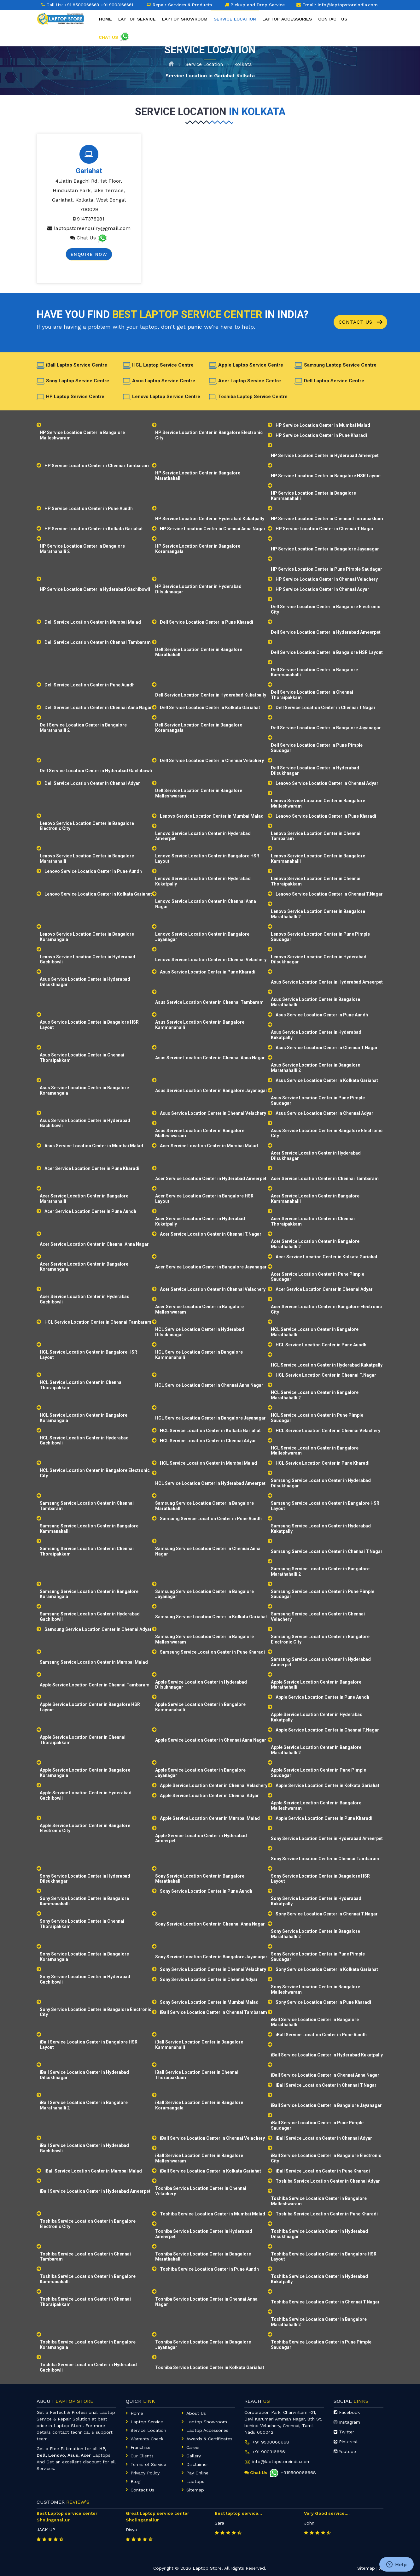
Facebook (347, 2412)
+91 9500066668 (83, 4)
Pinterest (346, 2441)
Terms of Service (148, 2464)
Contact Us (361, 322)
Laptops (195, 2481)
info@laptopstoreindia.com (348, 4)
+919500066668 (292, 2472)
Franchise (140, 2447)
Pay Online (197, 2472)
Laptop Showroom (184, 25)
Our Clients (142, 2455)
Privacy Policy (145, 2472)
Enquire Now (89, 254)
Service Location (204, 64)
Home (105, 25)
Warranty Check (147, 2438)
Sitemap (195, 2489)
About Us (196, 2413)
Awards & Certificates (209, 2438)
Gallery (193, 2455)
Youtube (345, 2451)
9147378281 (88, 219)
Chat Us (83, 238)
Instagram (347, 2422)
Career (193, 2447)
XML (383, 2568)
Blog (135, 2481)
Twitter (344, 2431)
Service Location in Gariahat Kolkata (210, 76)
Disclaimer (197, 2464)
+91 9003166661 (269, 2451)
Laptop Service (137, 25)
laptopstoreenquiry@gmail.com (92, 228)
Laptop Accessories (287, 25)
